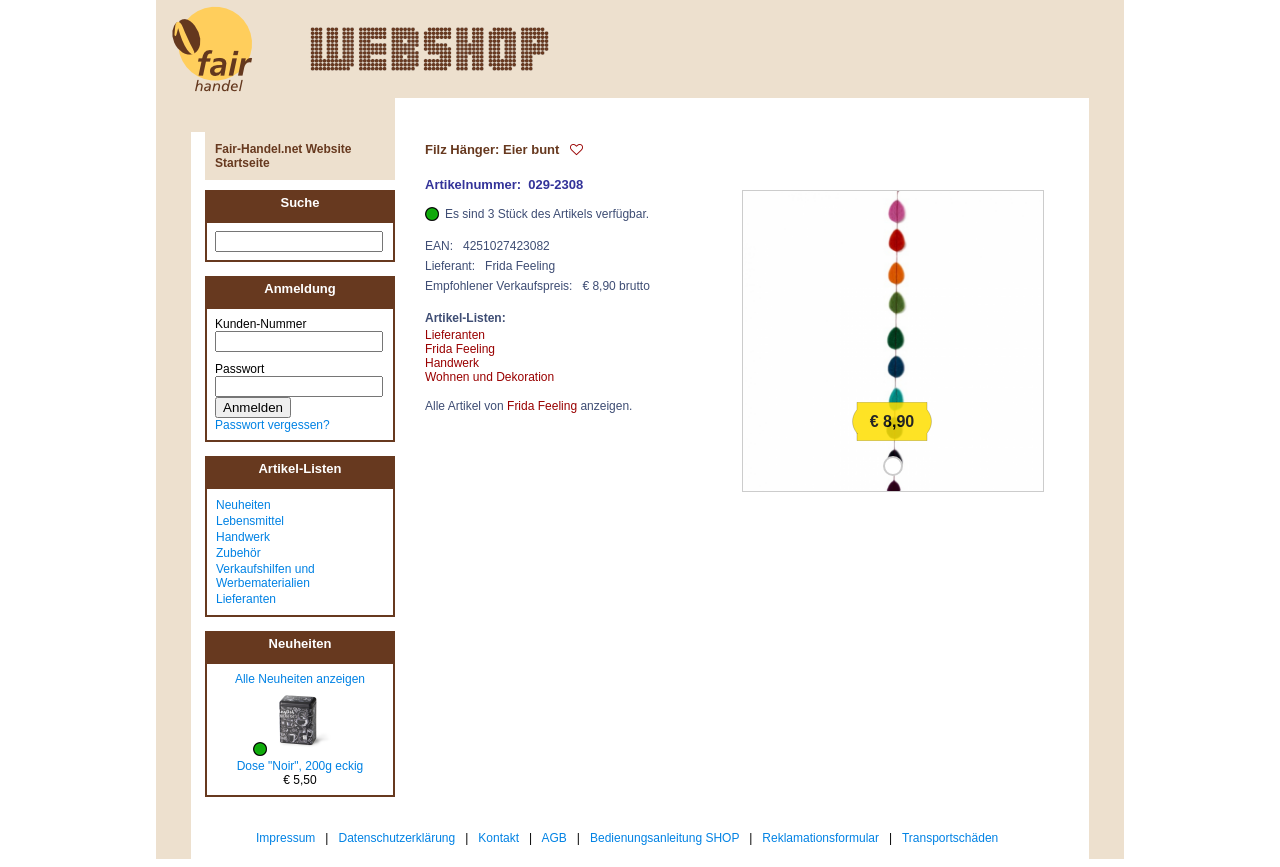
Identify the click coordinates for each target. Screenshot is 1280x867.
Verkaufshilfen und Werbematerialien (265, 576)
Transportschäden (950, 838)
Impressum (285, 838)
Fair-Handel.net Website (283, 149)
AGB (554, 838)
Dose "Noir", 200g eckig (300, 766)
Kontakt (498, 838)
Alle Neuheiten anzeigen (300, 679)
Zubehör (238, 553)
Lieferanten (246, 599)
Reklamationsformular (820, 838)
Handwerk (243, 537)
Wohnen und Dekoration (489, 377)
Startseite (242, 163)
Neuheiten (243, 505)
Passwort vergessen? (272, 425)
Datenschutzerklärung (396, 838)
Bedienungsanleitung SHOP (664, 838)
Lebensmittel (250, 521)
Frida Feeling (460, 349)
